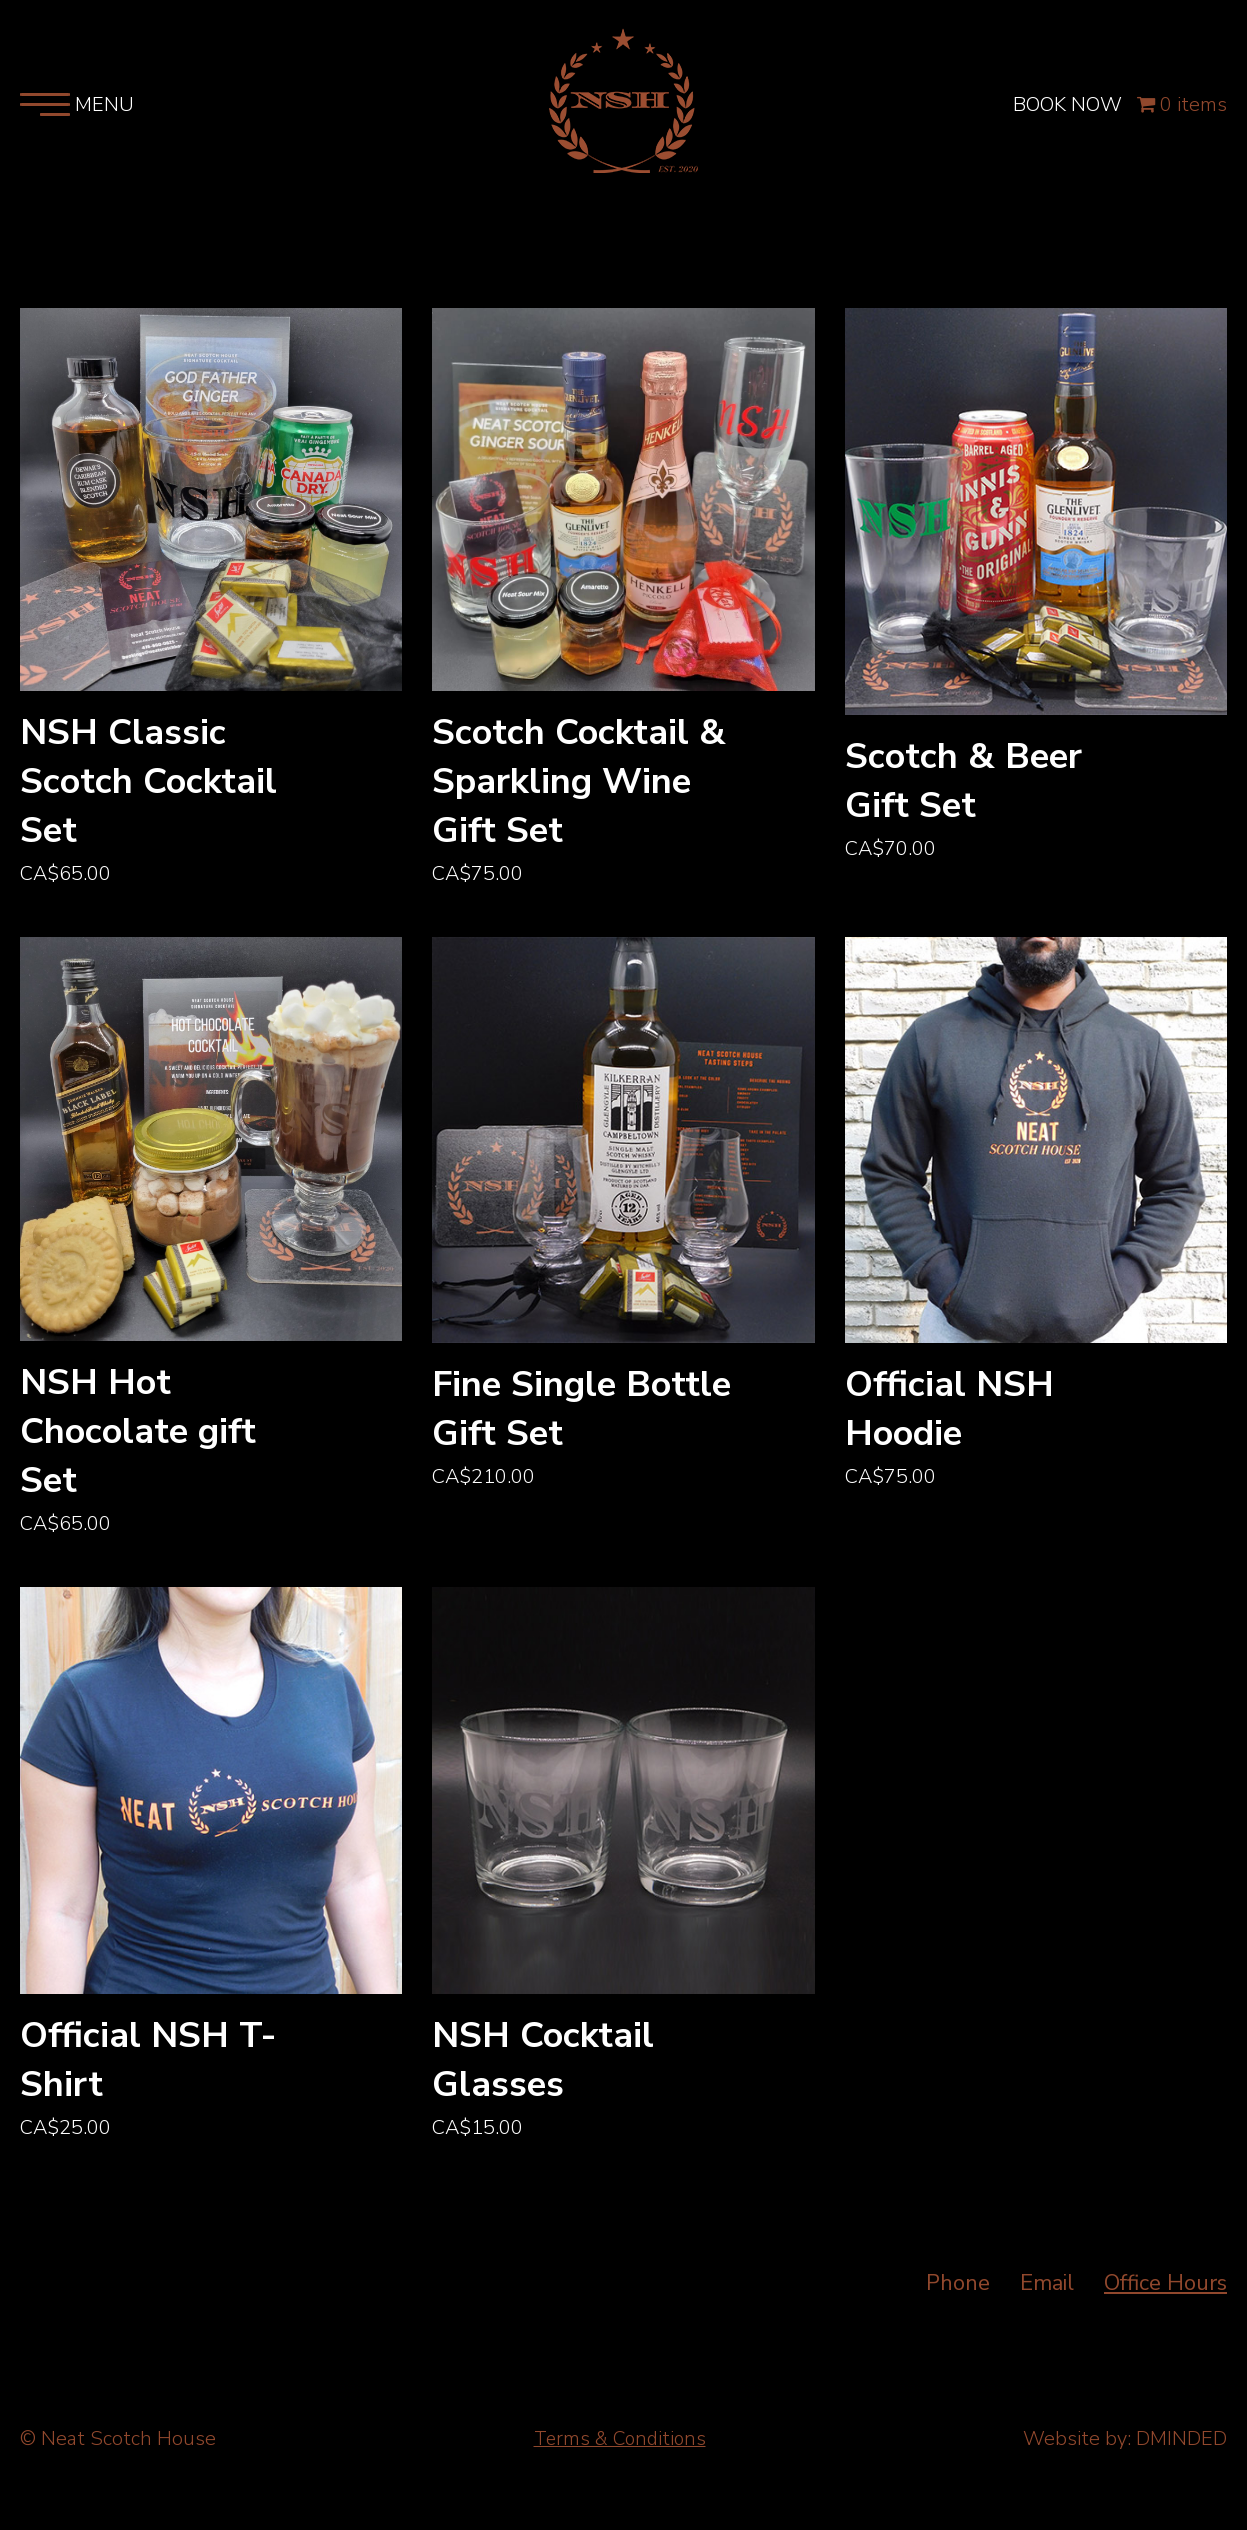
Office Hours (1165, 2291)
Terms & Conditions (619, 2446)
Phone (958, 2291)
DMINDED (1181, 2446)
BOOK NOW (1066, 111)
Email (1047, 2291)
